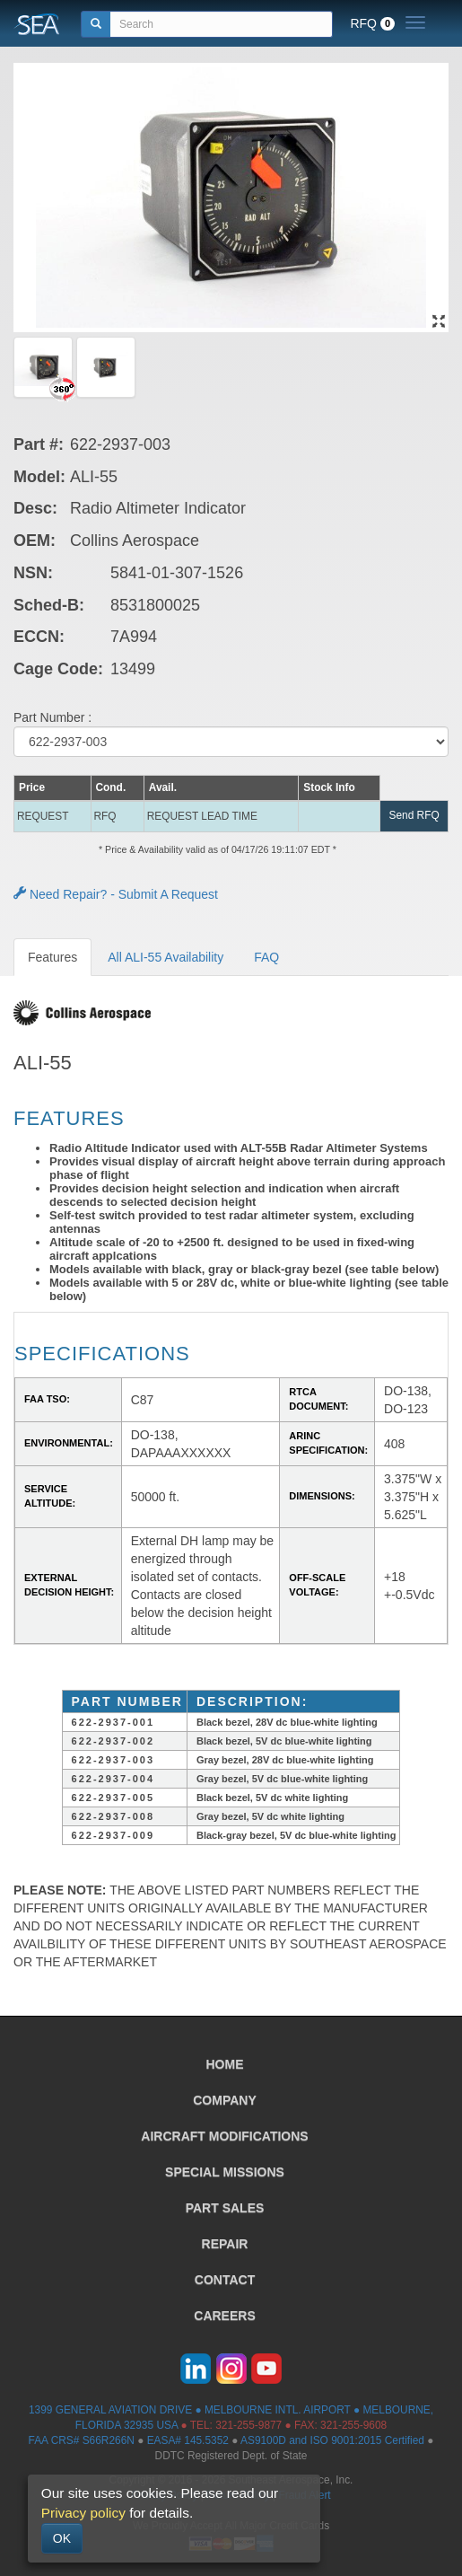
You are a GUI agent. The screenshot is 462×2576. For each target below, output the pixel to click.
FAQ (266, 957)
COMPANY (225, 2100)
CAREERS (224, 2315)
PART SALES (225, 2208)
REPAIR (225, 2244)
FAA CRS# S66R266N (82, 2440)
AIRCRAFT (224, 2136)
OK (62, 2538)
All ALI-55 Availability (165, 957)
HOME (225, 2064)
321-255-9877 (248, 2425)
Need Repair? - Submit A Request (115, 894)
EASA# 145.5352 (188, 2440)
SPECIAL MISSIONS (224, 2172)
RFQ (372, 23)
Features (52, 957)
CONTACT (225, 2280)
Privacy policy (83, 2512)
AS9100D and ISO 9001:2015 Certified (332, 2440)
